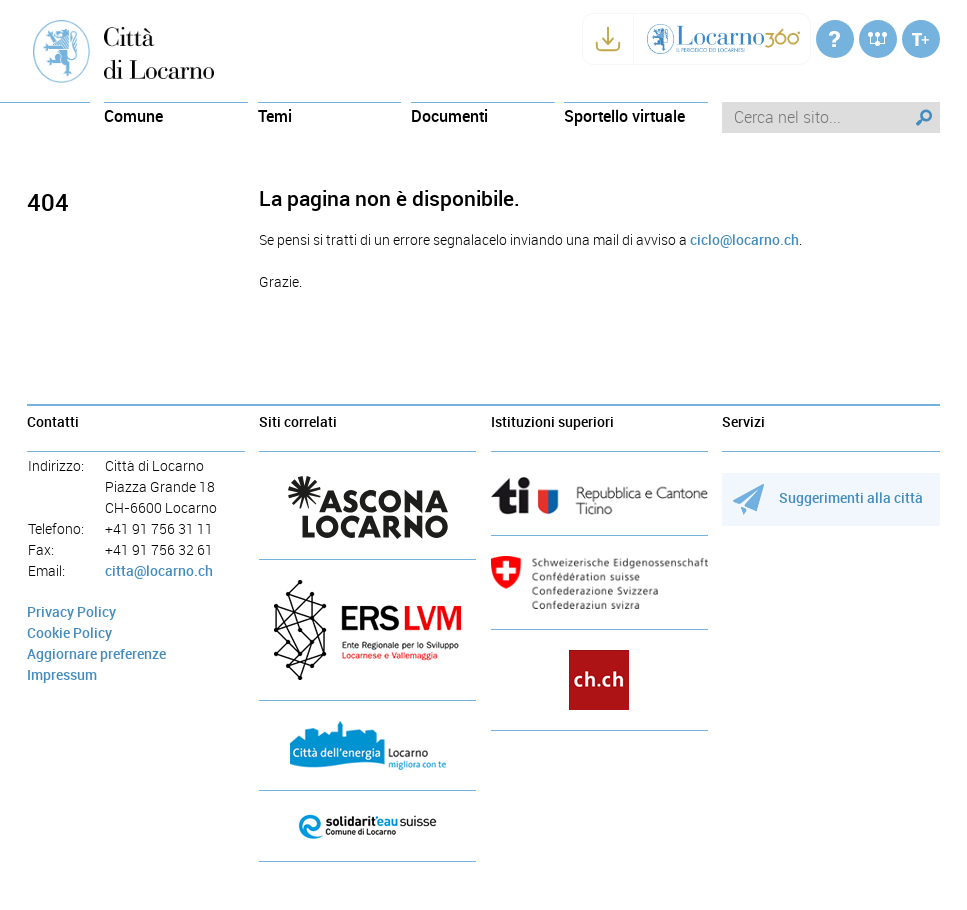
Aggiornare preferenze (96, 654)
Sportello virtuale (624, 116)
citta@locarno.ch (159, 571)
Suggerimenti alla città (828, 498)
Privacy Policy (71, 612)
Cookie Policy (69, 633)
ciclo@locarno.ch (744, 240)
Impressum (62, 675)
